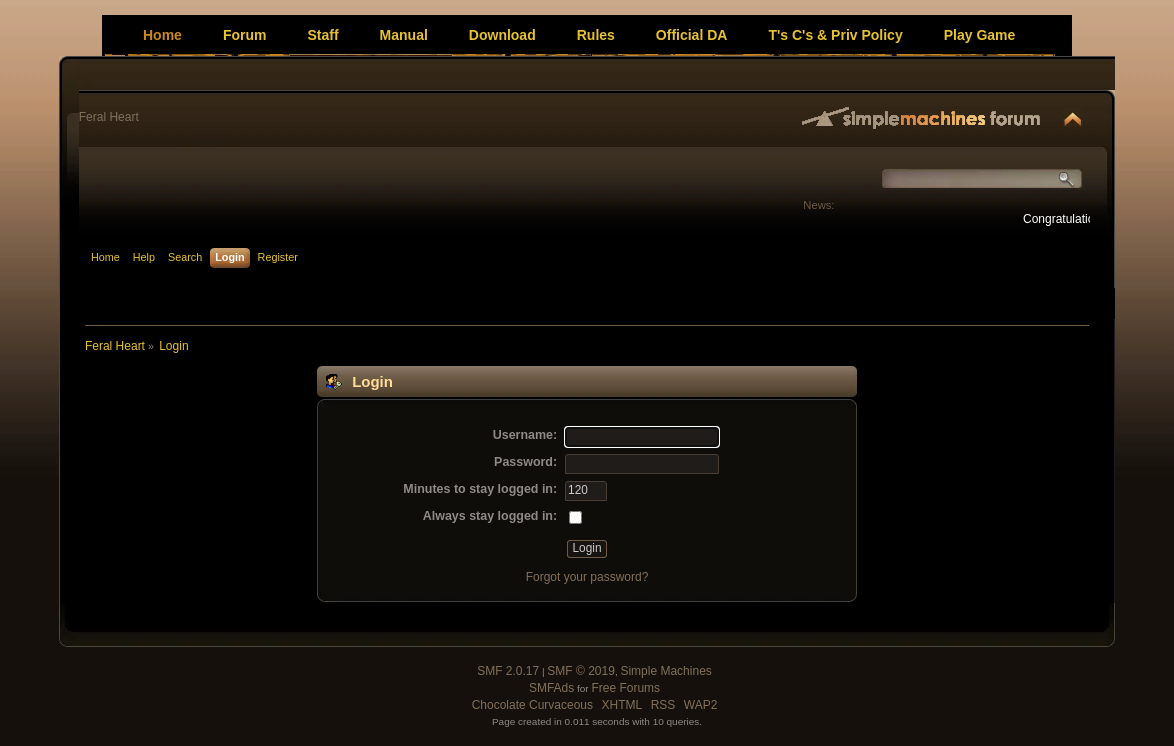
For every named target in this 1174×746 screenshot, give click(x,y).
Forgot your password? (587, 577)
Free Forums (625, 688)
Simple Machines (665, 671)
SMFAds (551, 688)
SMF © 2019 (581, 671)
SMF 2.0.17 (508, 671)
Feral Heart (109, 117)
